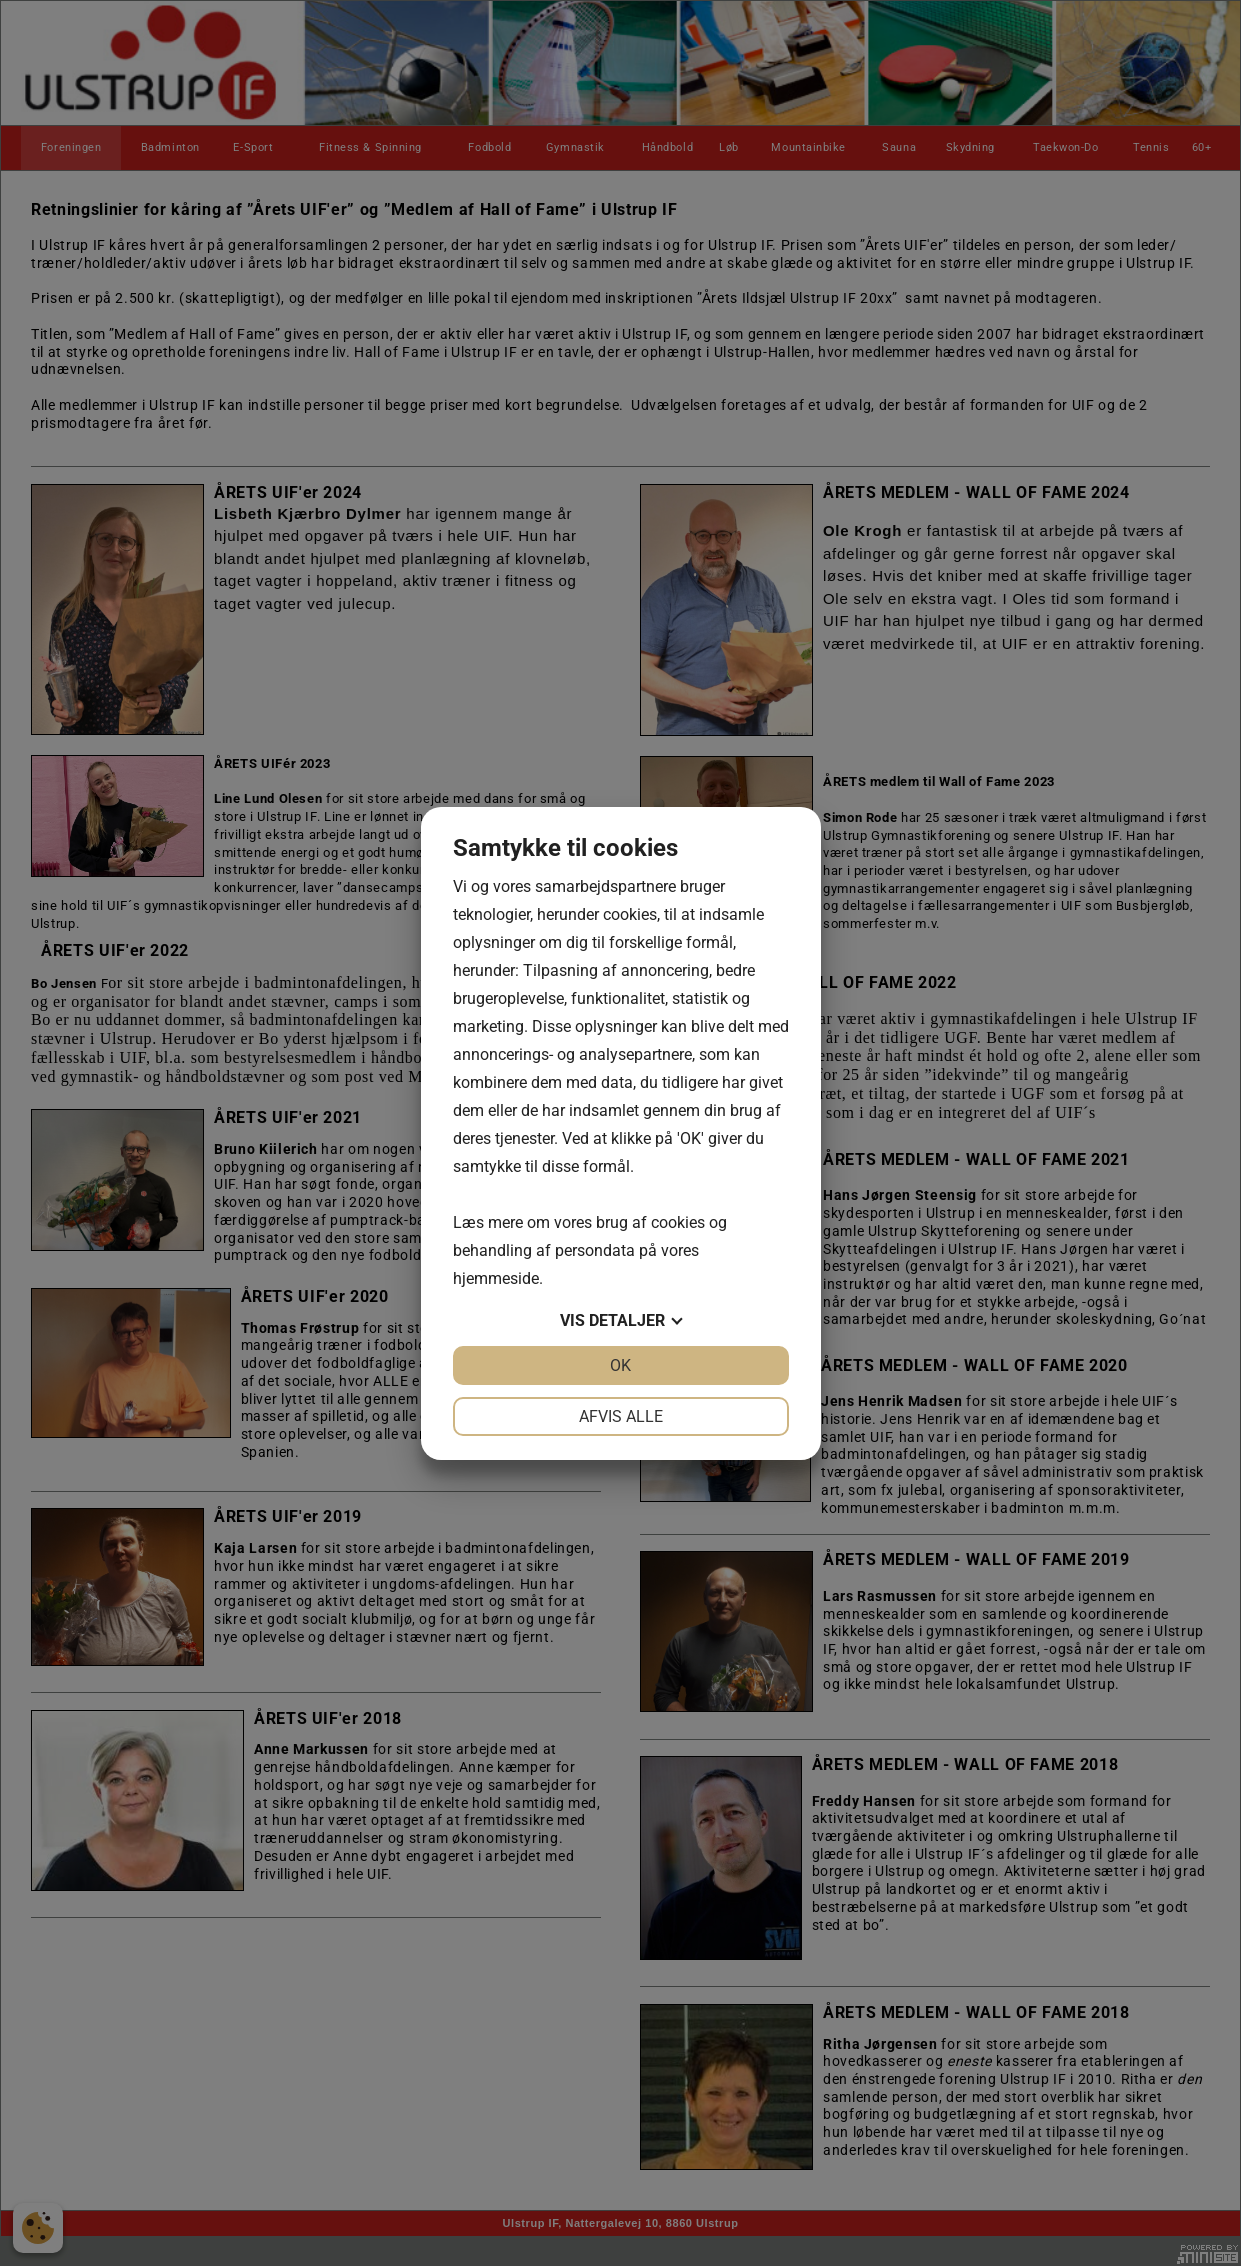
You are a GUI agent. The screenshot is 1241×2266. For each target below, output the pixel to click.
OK (620, 1365)
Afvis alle (621, 1416)
